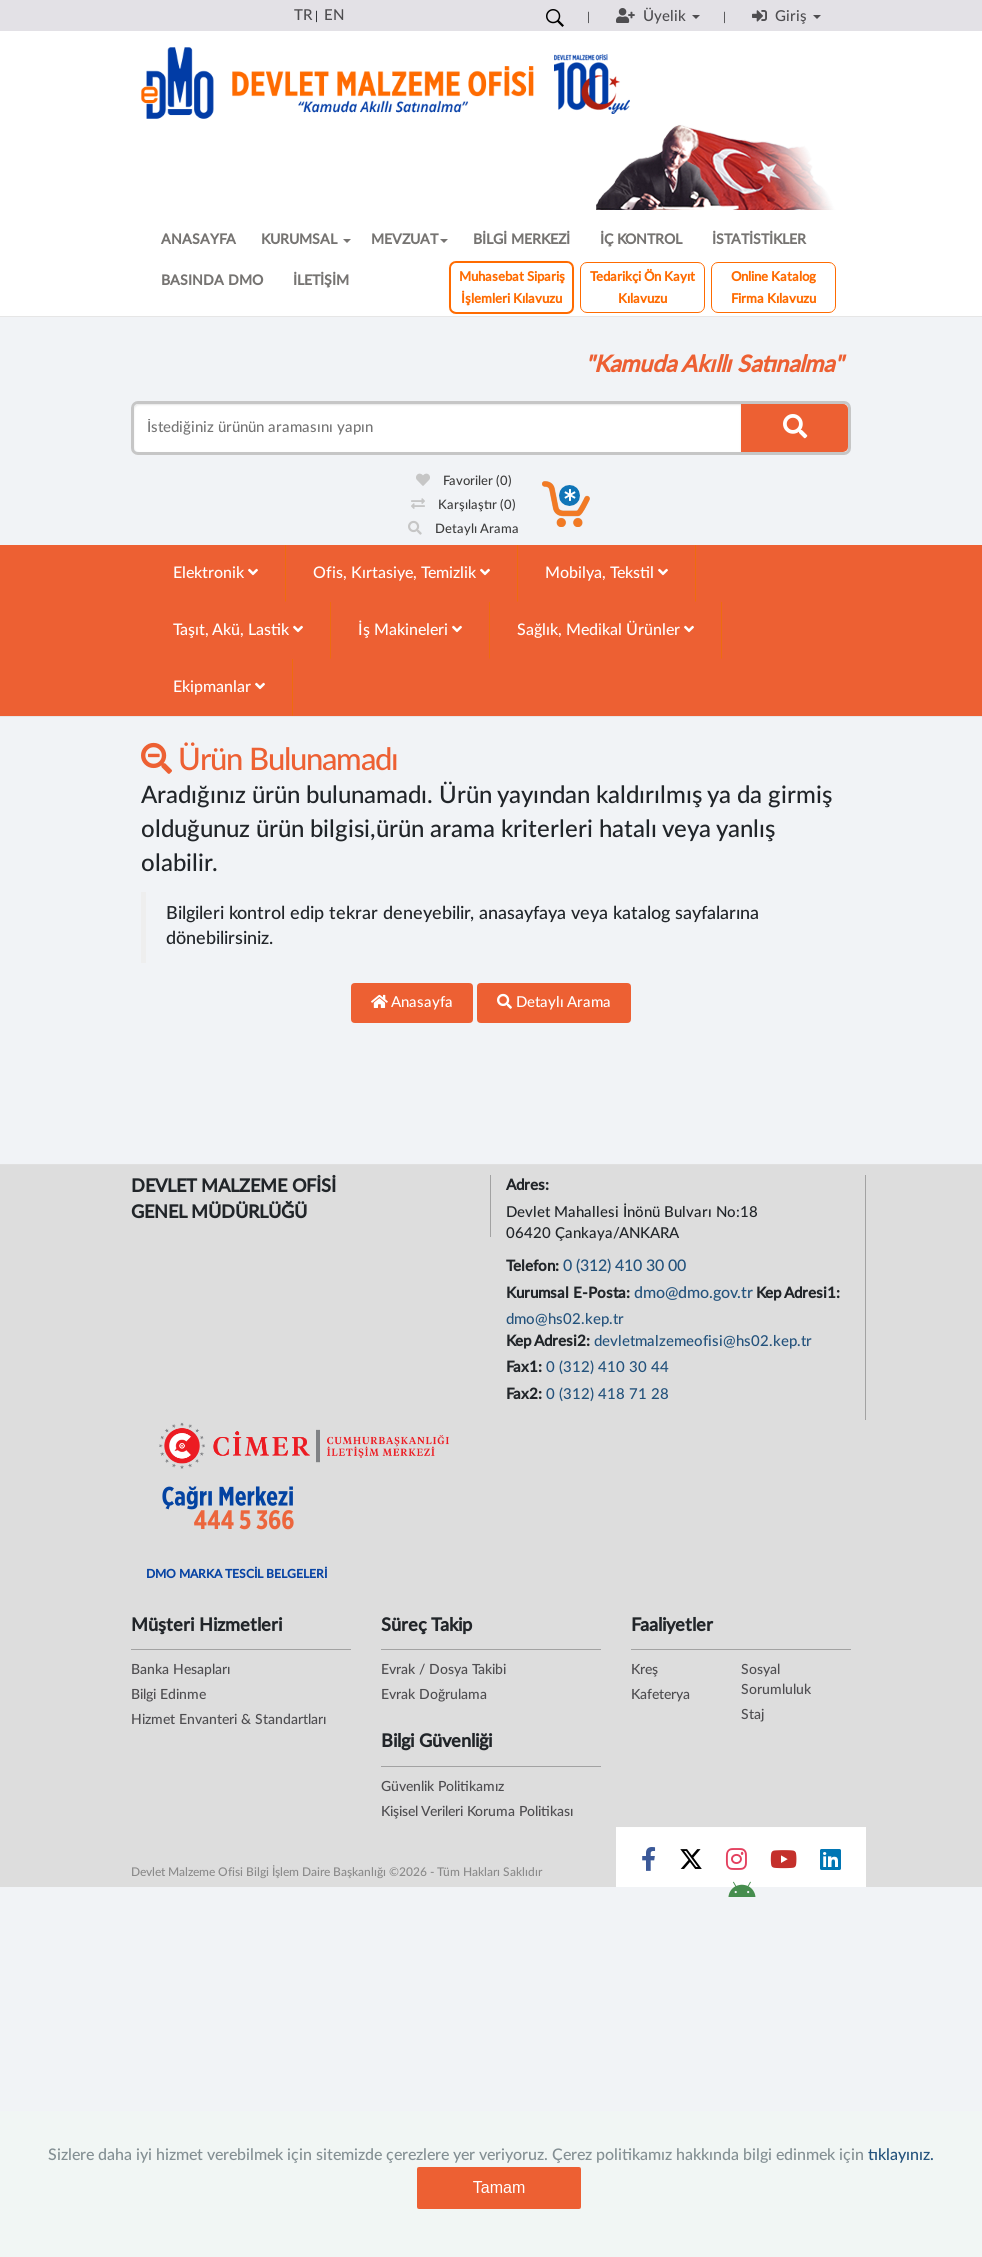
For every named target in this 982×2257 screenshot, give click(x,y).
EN (334, 15)
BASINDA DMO (212, 281)
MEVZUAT (409, 240)
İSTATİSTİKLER (759, 240)
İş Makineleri (410, 629)
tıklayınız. (901, 2155)
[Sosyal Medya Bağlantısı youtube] (783, 1864)
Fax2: (526, 1394)
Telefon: (534, 1266)
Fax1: (526, 1367)
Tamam (499, 2187)
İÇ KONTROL (641, 240)
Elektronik (215, 572)
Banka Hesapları (180, 1670)
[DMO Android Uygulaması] (741, 1896)
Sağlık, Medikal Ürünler (605, 629)
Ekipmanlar (219, 686)
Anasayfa (412, 1002)
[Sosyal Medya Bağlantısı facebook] (648, 1864)
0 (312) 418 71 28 (607, 1394)
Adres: (529, 1185)
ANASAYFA (198, 240)
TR (303, 15)
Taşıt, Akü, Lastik (238, 629)
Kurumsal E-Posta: (570, 1293)
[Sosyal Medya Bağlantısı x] (692, 1864)
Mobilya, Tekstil (606, 572)
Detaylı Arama (463, 529)
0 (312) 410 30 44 (607, 1367)
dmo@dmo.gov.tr (693, 1293)
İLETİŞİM (321, 281)
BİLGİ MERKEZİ (521, 240)
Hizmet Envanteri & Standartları (228, 1720)
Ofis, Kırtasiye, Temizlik (401, 572)
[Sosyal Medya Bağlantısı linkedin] (830, 1864)
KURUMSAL (306, 240)
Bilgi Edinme (168, 1695)
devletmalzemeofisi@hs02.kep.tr (703, 1341)
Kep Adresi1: (800, 1293)
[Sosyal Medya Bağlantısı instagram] (736, 1864)
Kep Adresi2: (550, 1341)
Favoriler (464, 481)
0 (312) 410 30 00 (624, 1266)
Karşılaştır (463, 505)
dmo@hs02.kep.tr (565, 1319)
